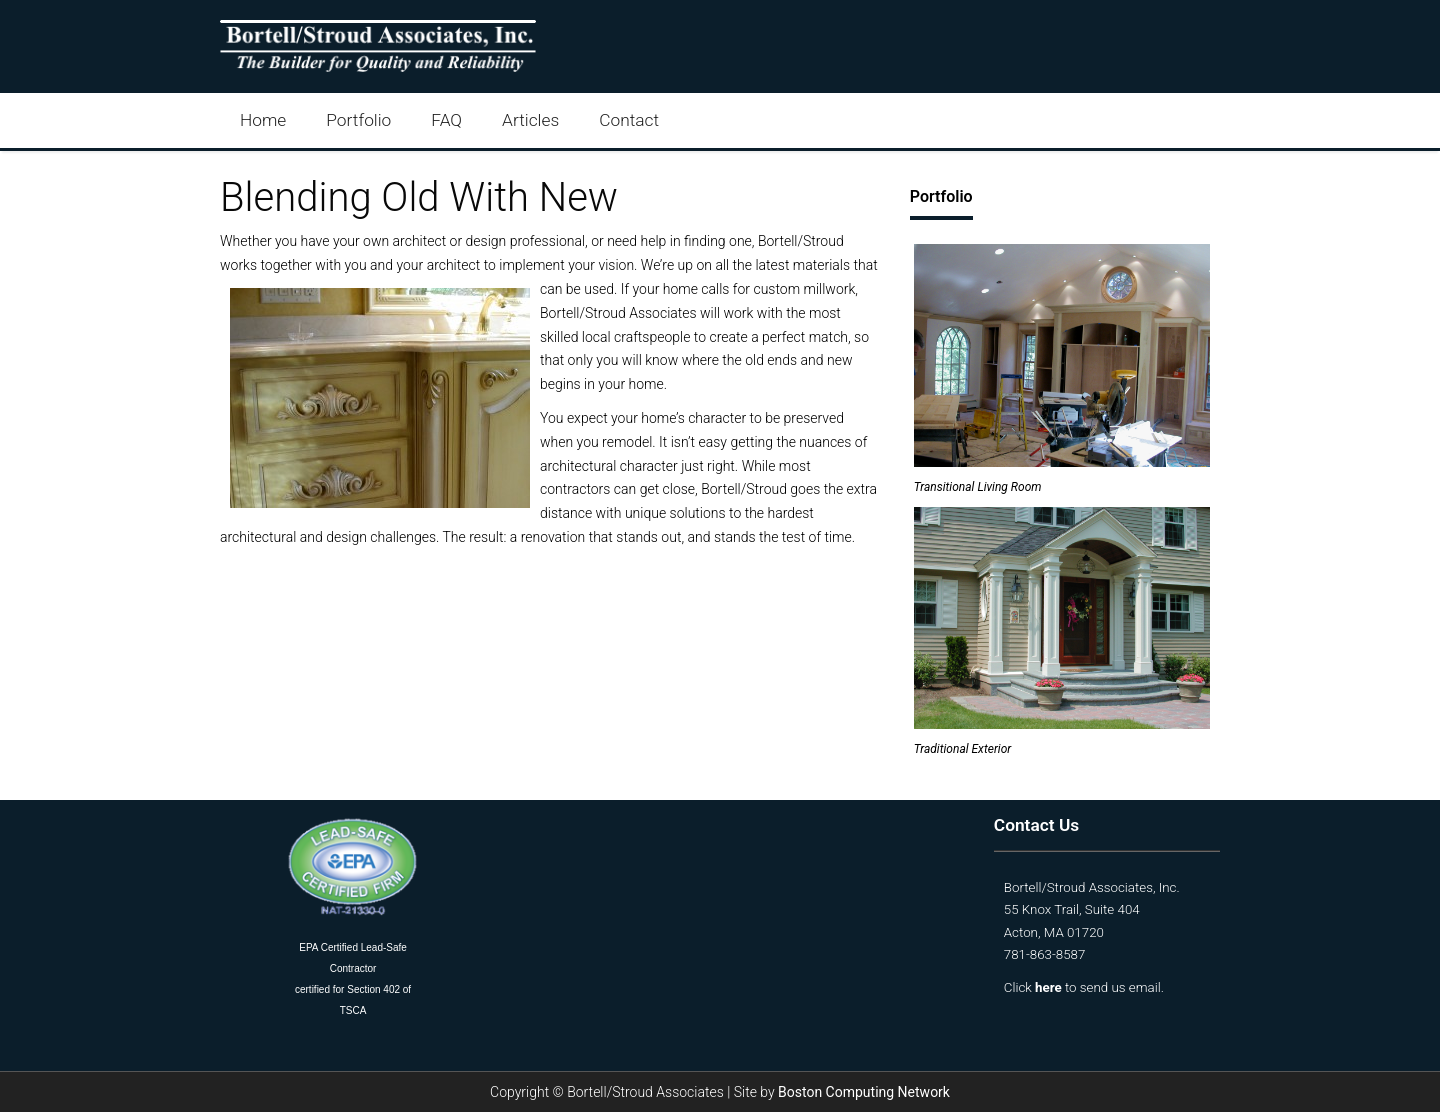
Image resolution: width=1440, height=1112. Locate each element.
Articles (530, 120)
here (1048, 987)
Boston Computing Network (864, 1092)
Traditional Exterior (962, 749)
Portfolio (358, 120)
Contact (629, 120)
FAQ (446, 120)
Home (263, 120)
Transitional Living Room (978, 487)
